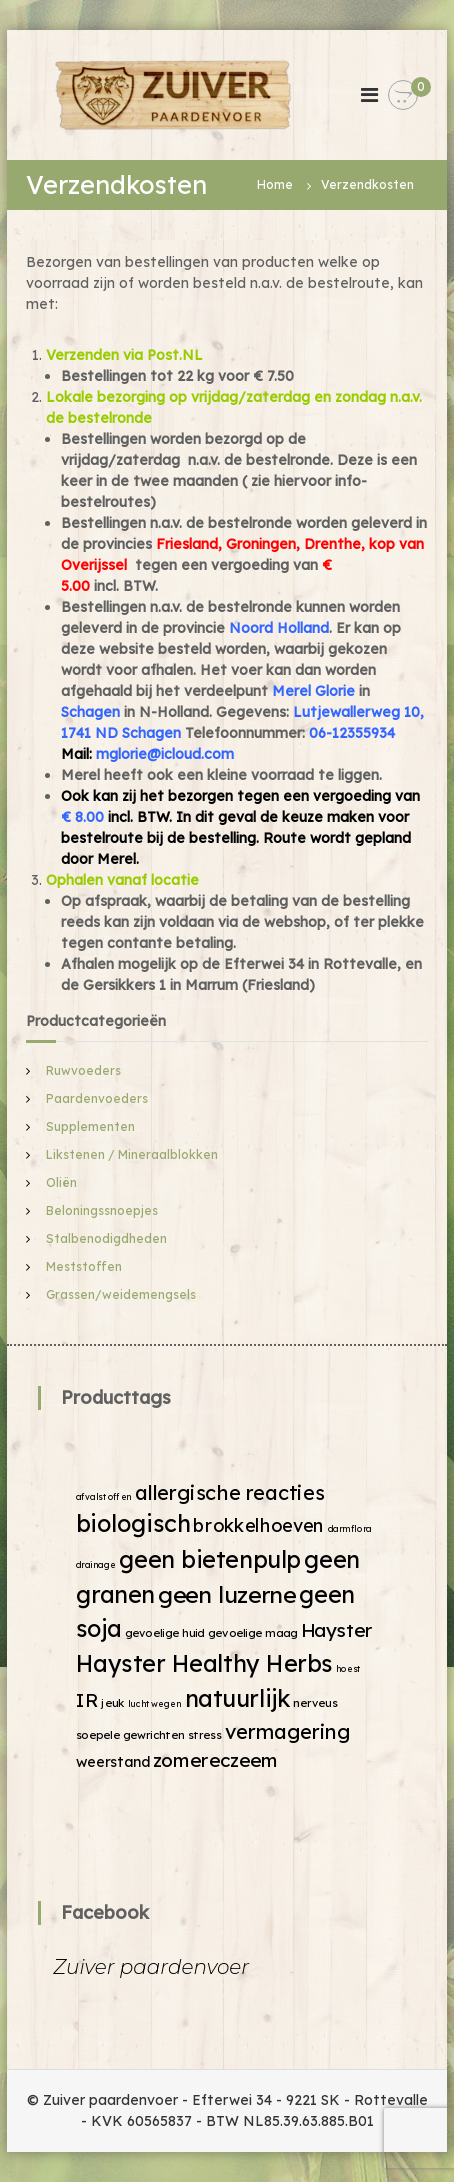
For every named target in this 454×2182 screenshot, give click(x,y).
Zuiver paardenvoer (151, 1967)
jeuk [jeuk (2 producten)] (113, 1702)
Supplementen (90, 1126)
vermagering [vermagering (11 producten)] (288, 1730)
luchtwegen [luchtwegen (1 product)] (155, 1703)
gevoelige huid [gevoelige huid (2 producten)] (165, 1633)
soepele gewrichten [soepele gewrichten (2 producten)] (130, 1734)
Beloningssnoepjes (102, 1210)
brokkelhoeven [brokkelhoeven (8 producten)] (259, 1525)
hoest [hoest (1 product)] (349, 1668)
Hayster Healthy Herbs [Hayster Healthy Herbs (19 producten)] (204, 1662)
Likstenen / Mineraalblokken (132, 1154)
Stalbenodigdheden (106, 1238)
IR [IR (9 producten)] (87, 1699)
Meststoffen (84, 1266)
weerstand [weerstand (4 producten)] (113, 1761)
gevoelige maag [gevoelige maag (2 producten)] (253, 1633)
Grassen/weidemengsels (121, 1294)
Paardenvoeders (97, 1098)
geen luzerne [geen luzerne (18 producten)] (227, 1593)
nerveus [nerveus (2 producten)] (316, 1702)
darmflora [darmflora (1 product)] (350, 1528)
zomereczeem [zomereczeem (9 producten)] (216, 1759)
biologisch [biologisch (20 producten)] (133, 1523)
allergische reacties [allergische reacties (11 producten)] (230, 1491)
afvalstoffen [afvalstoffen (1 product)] (104, 1495)
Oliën (61, 1182)
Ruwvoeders (83, 1070)
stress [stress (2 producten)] (205, 1734)
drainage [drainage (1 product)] (96, 1564)
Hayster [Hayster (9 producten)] (337, 1629)
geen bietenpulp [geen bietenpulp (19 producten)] (210, 1558)
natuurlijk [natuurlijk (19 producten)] (238, 1697)
